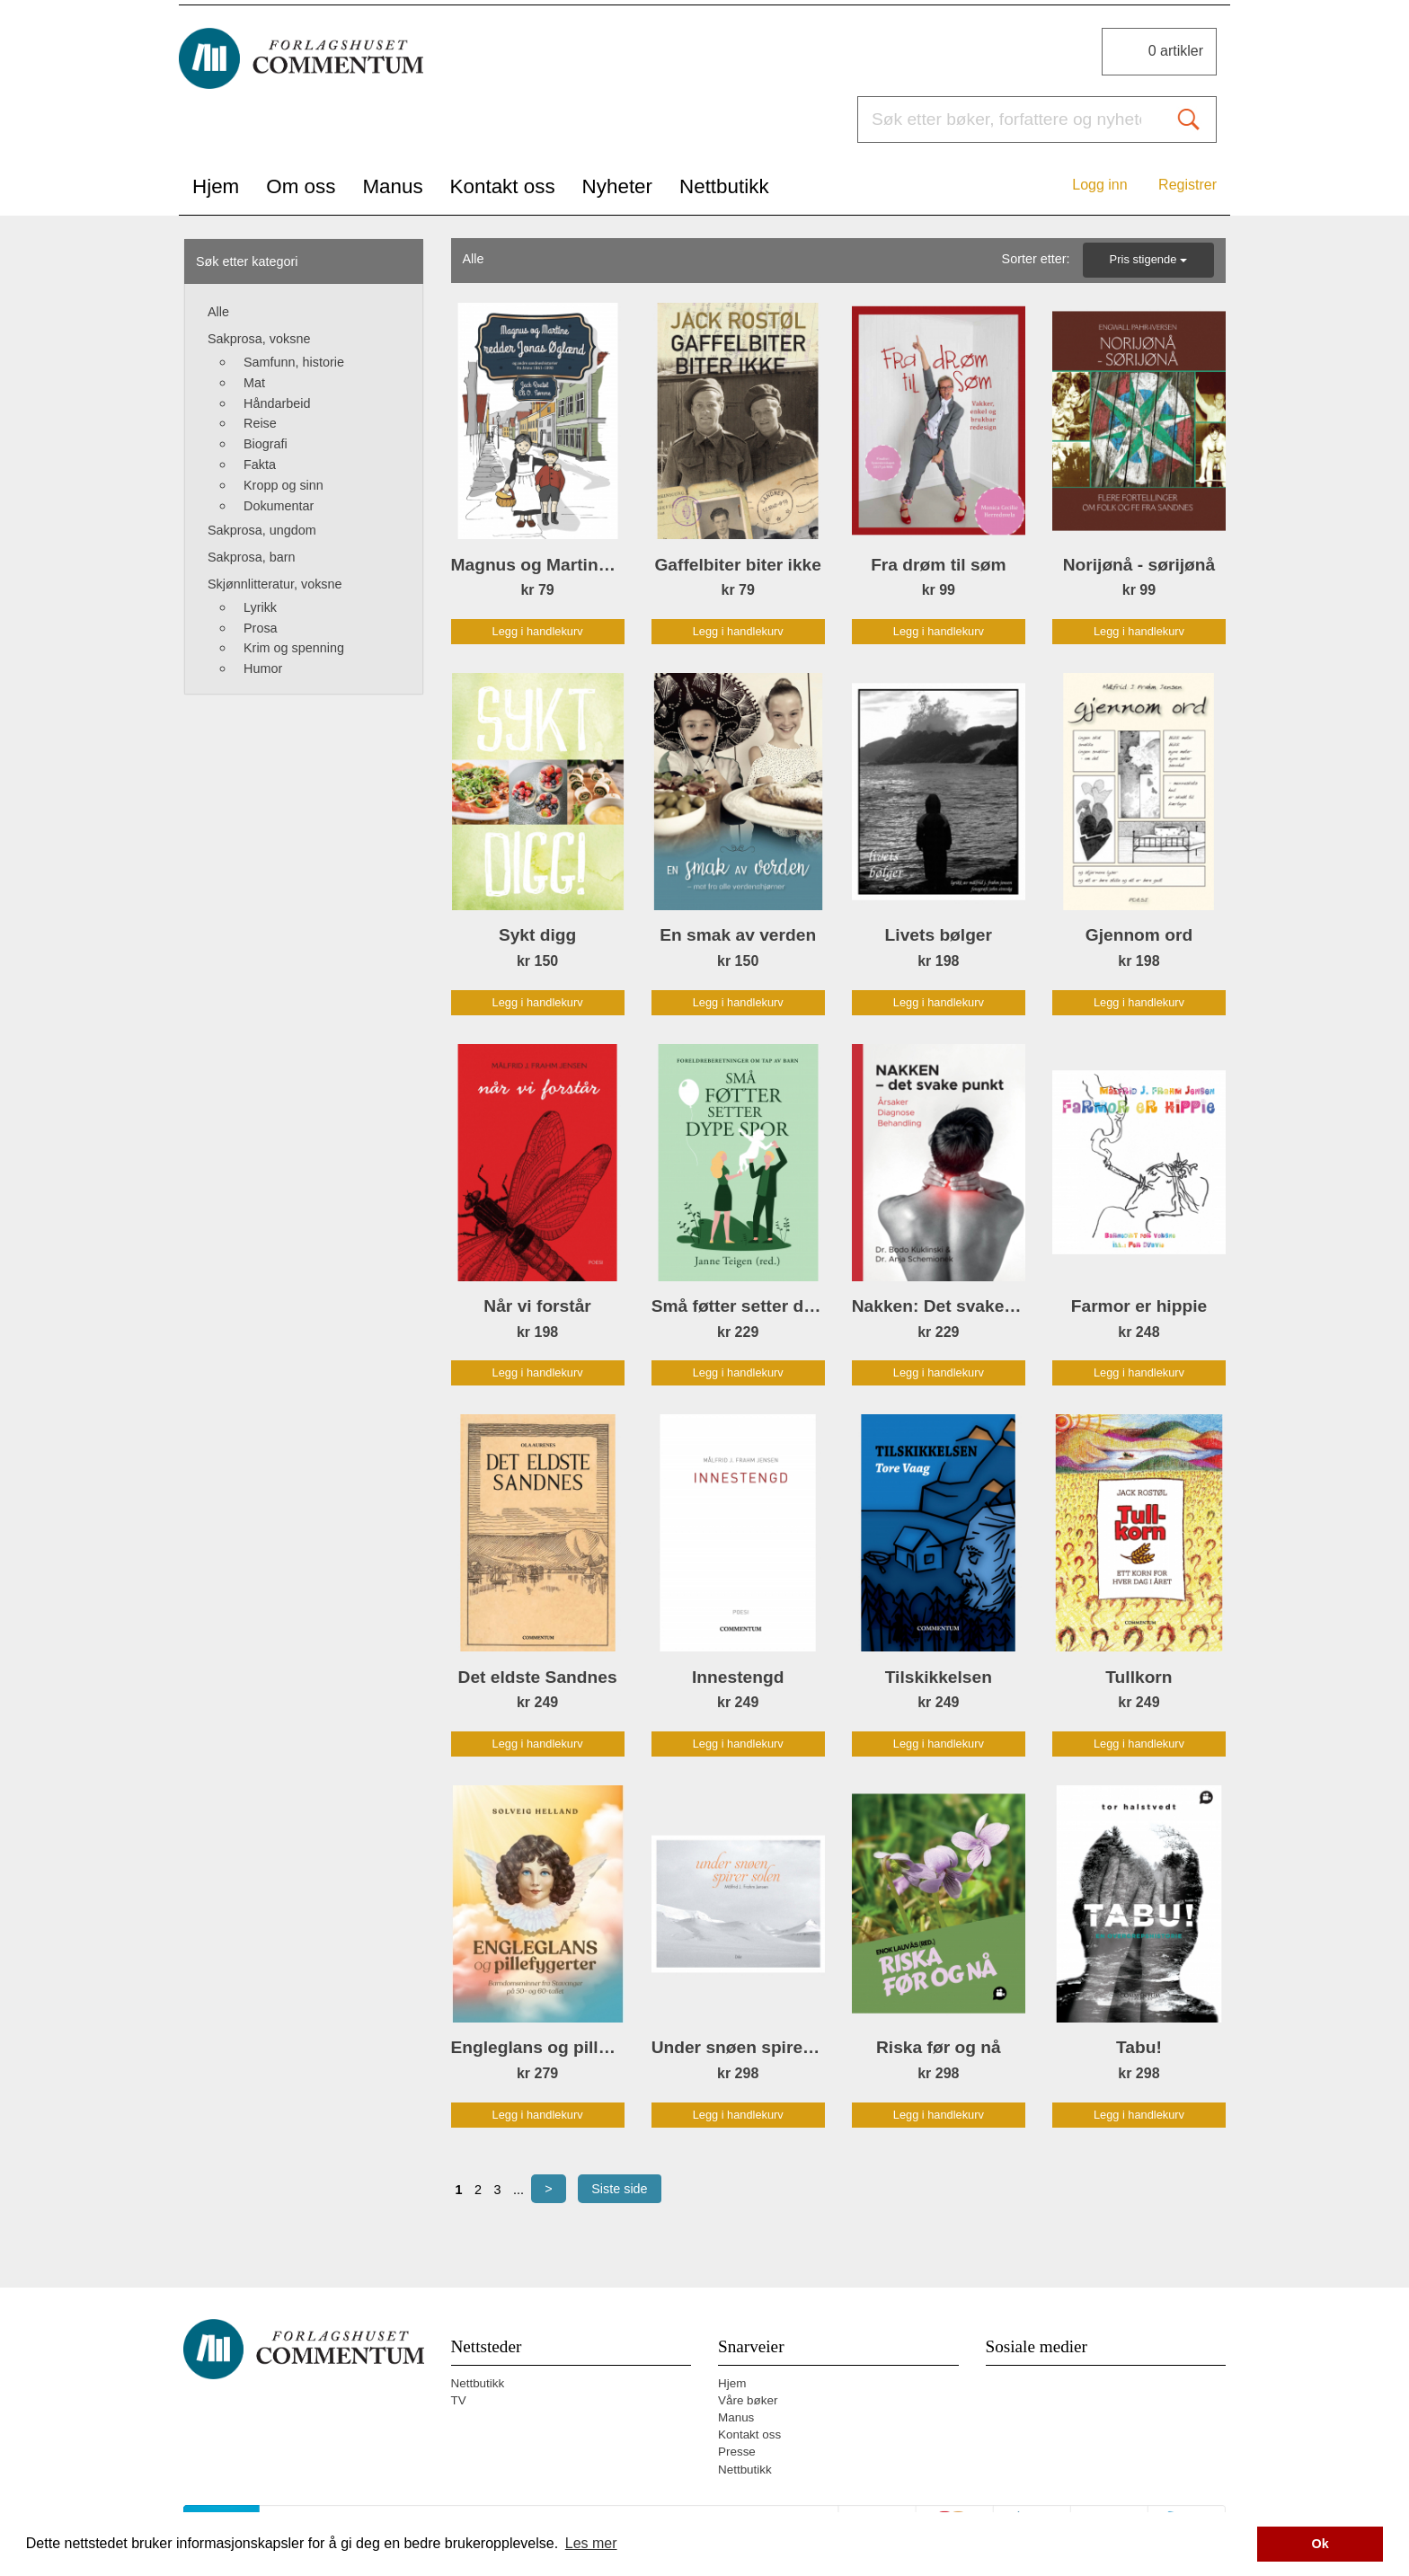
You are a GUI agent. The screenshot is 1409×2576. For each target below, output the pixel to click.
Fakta (260, 464)
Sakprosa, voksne (259, 339)
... (518, 2189)
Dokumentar (279, 506)
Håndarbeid (277, 403)
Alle (218, 312)
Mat (254, 383)
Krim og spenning (294, 648)
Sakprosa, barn (252, 557)
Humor (263, 668)
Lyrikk (260, 607)
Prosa (261, 628)
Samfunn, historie (294, 362)
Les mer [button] (591, 2543)
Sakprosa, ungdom (262, 530)
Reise (260, 423)
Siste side (619, 2189)
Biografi (266, 444)
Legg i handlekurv (537, 631)
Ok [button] (1320, 2543)
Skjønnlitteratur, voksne (275, 584)
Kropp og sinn (283, 485)
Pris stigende (1148, 259)
